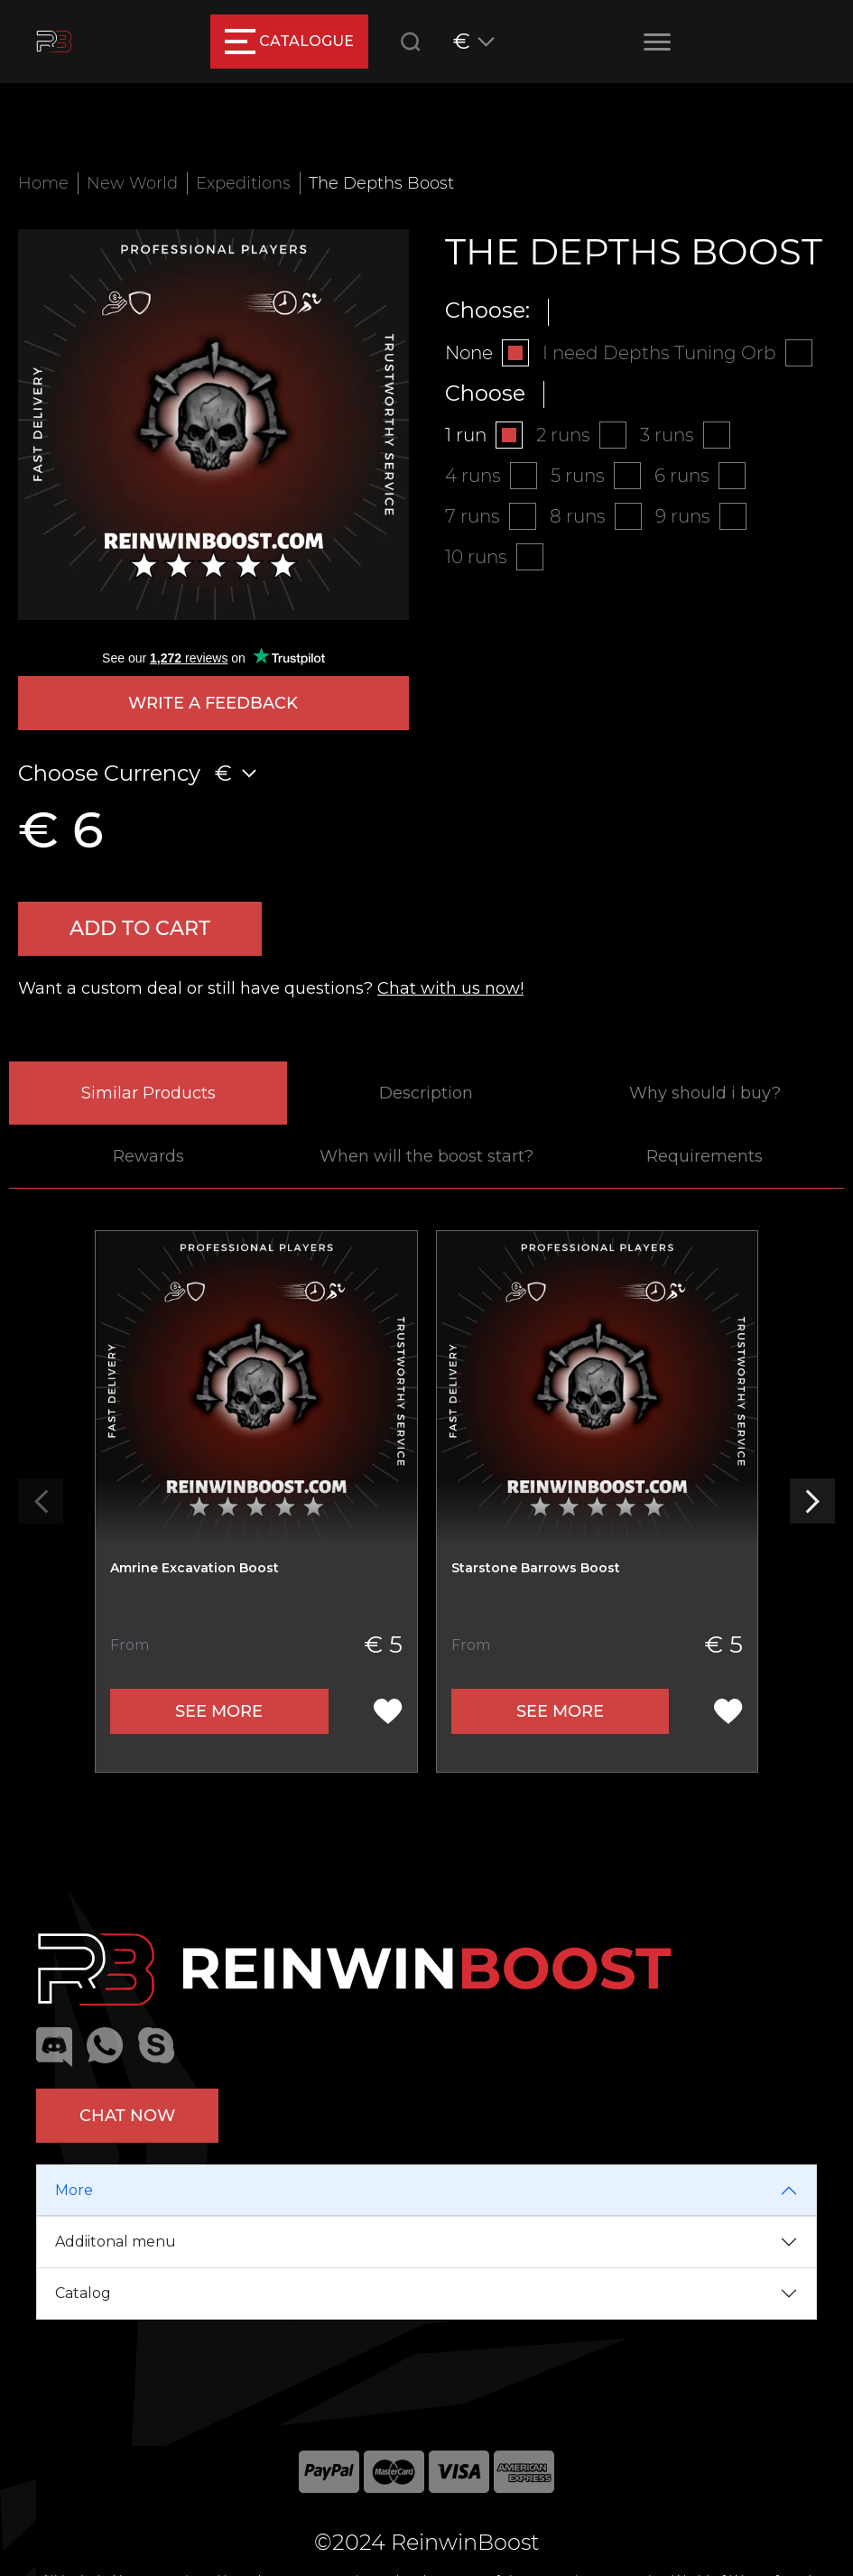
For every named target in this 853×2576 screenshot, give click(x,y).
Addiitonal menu (115, 2241)
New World (132, 183)
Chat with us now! (450, 988)
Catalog (83, 2293)
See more (219, 1711)
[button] (812, 1501)
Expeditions (243, 183)
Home (43, 183)
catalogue (289, 41)
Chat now (127, 2116)
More (74, 2190)
